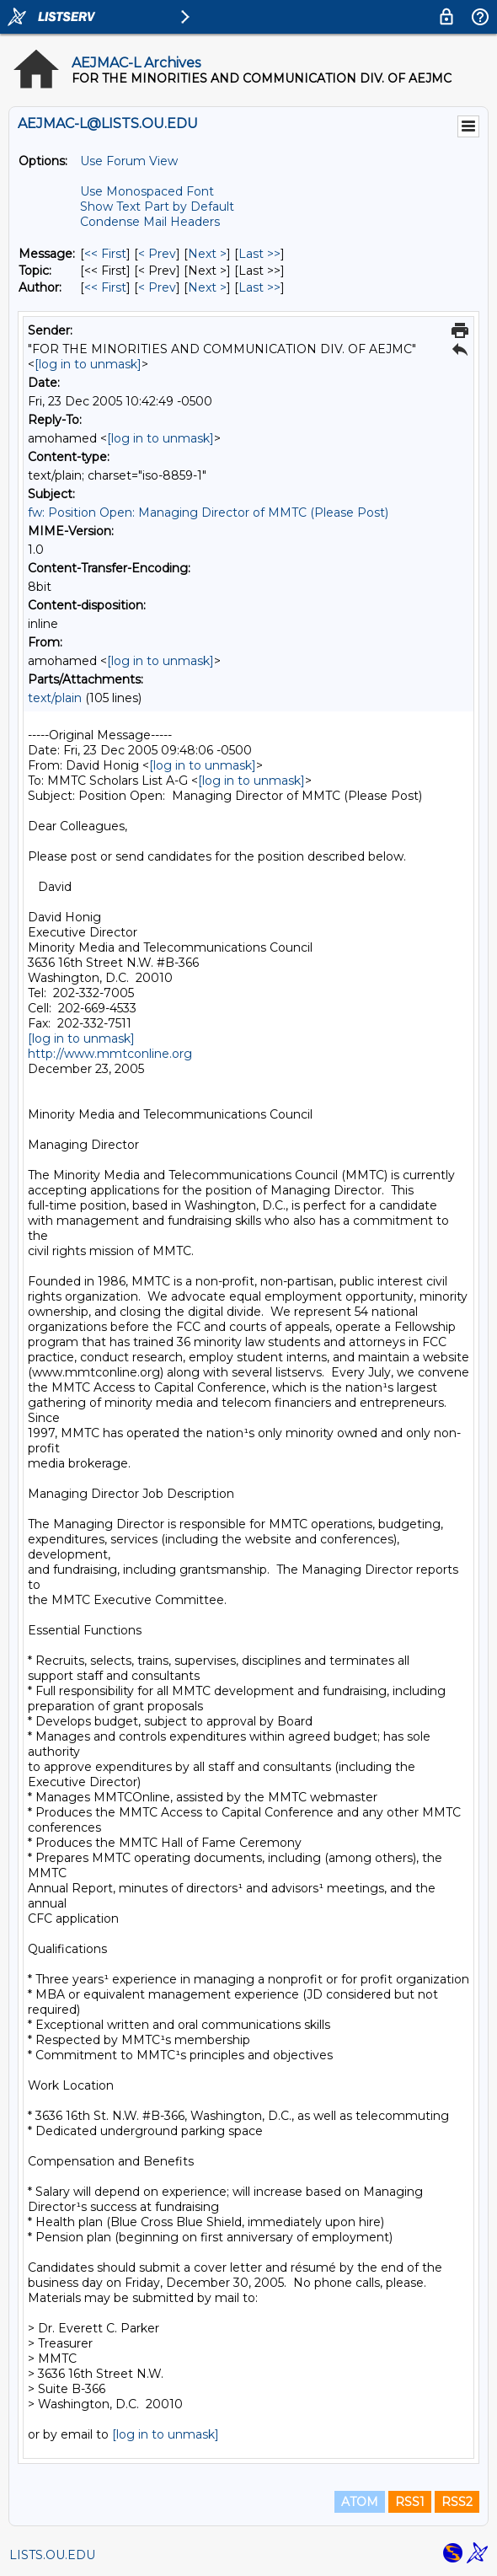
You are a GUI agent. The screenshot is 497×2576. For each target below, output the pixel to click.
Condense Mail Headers (150, 221)
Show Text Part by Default (157, 206)
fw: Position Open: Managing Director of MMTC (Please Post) (208, 512)
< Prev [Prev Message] (157, 253)
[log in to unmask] (88, 364)
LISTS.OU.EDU (52, 2555)
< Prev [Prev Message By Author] (157, 287)
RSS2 (457, 2501)
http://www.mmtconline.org (110, 1053)
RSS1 (410, 2501)
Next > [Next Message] (207, 253)
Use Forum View (129, 161)
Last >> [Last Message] (259, 253)
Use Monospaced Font (147, 191)
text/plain (55, 698)
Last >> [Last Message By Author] (259, 287)
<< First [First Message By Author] (105, 287)
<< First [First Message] (105, 253)
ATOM (359, 2501)
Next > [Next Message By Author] (207, 287)
